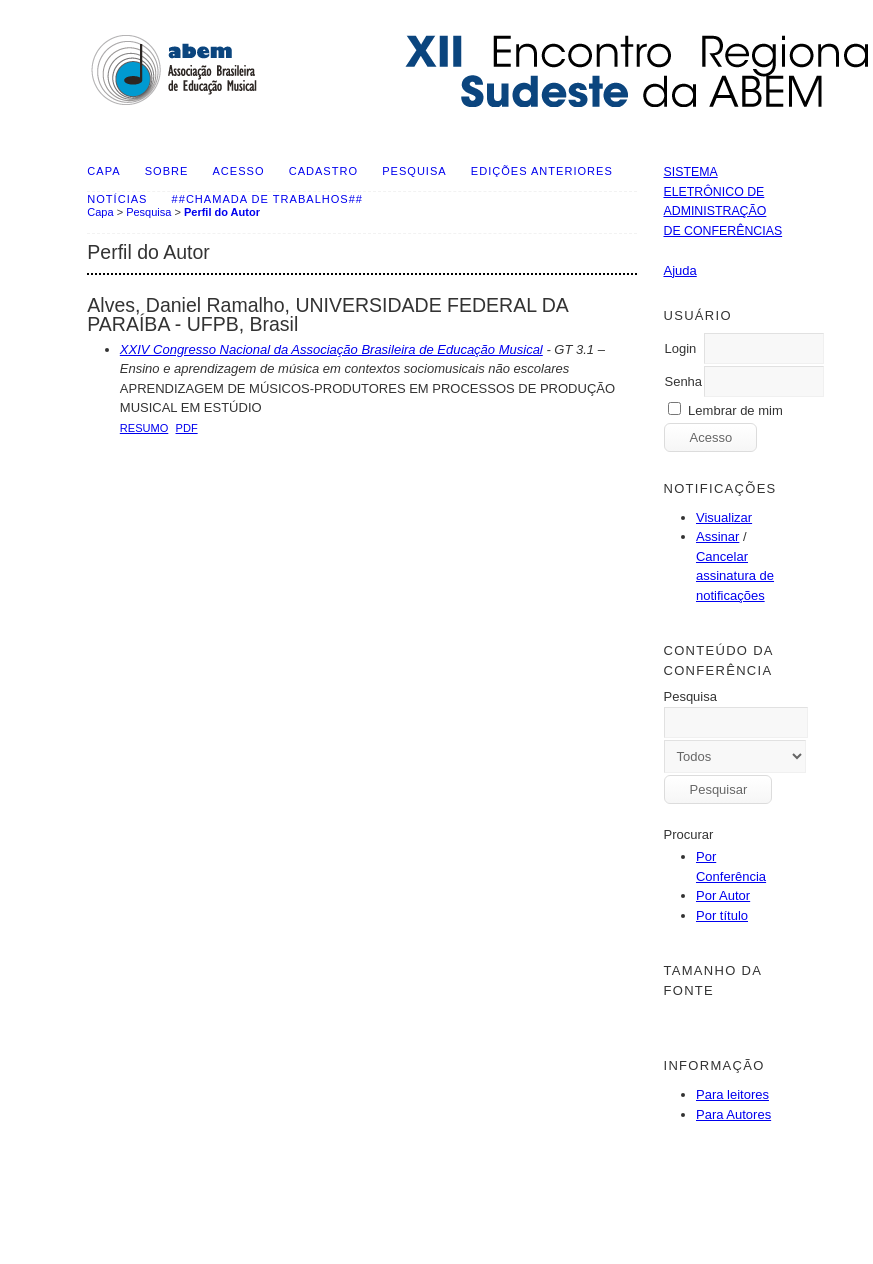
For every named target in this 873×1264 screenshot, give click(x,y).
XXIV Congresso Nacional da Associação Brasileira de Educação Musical (331, 349)
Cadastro (323, 171)
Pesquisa (414, 171)
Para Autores (733, 1114)
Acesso (239, 171)
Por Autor (723, 895)
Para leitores (732, 1094)
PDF (187, 428)
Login (680, 348)
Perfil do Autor (222, 212)
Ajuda (679, 270)
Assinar (717, 536)
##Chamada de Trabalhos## (267, 199)
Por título (722, 915)
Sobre (167, 171)
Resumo (144, 428)
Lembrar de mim (735, 410)
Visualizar (724, 517)
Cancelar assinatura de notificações (735, 576)
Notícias (117, 199)
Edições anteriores (542, 171)
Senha (683, 381)
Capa (103, 171)
